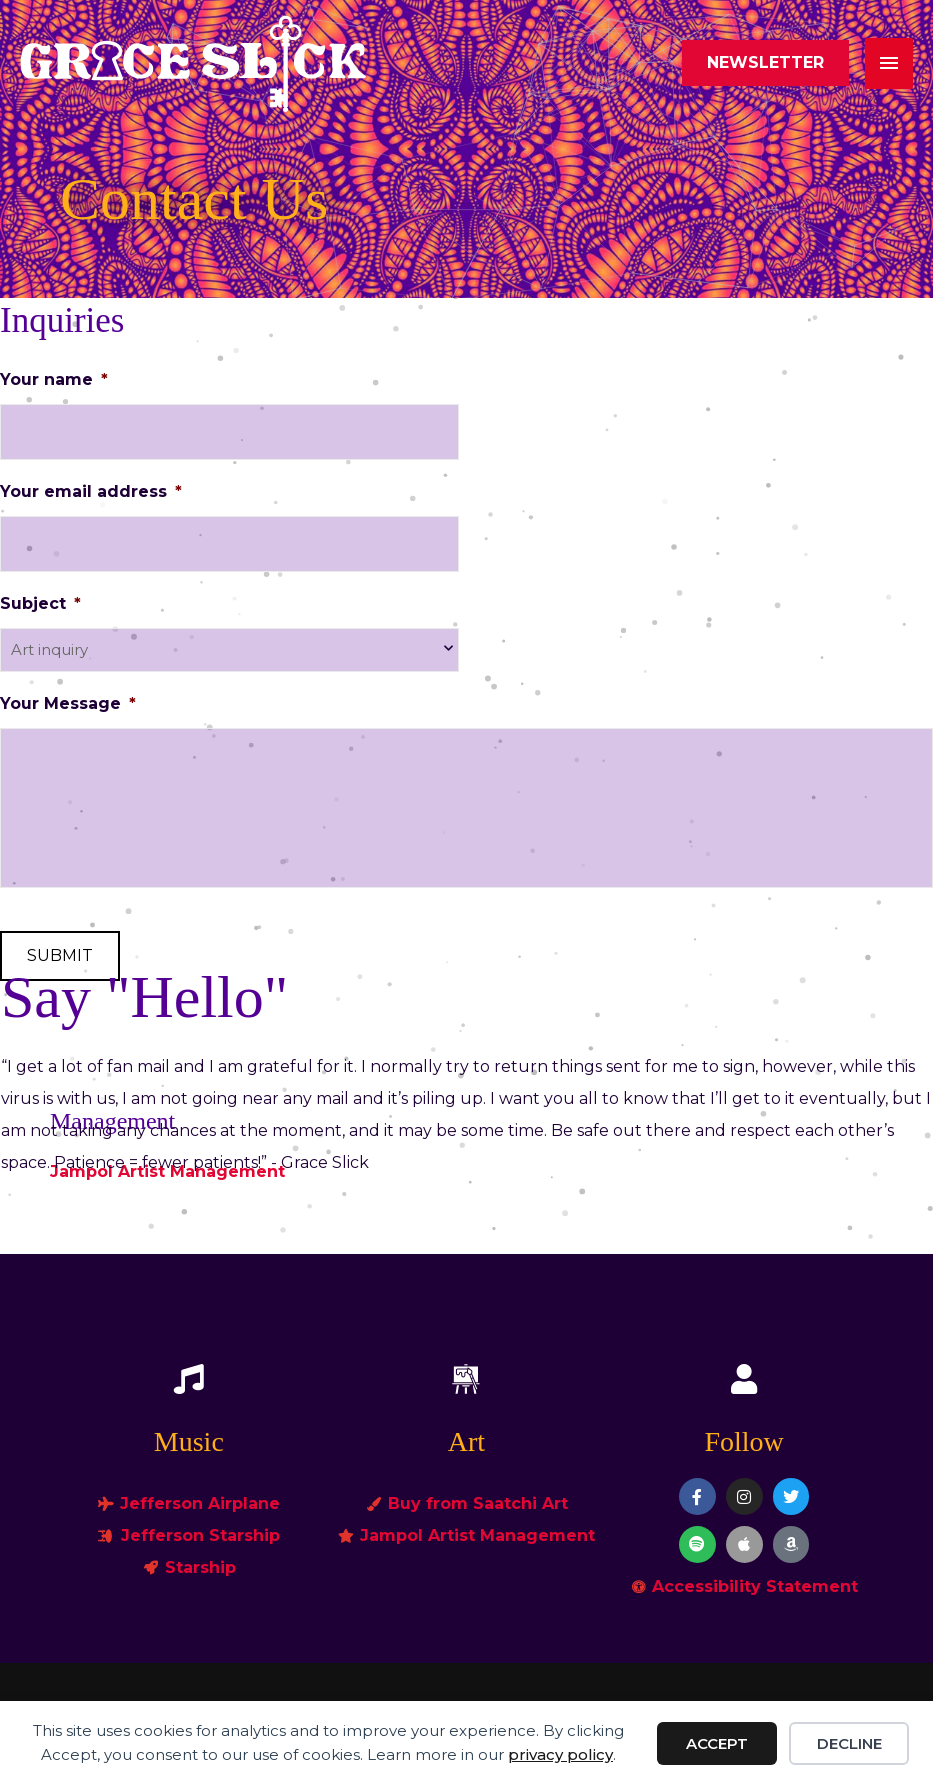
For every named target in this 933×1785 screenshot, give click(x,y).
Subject (40, 603)
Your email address (91, 491)
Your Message (68, 703)
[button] (765, 63)
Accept (717, 1743)
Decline (849, 1743)
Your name (54, 379)
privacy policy (560, 1754)
